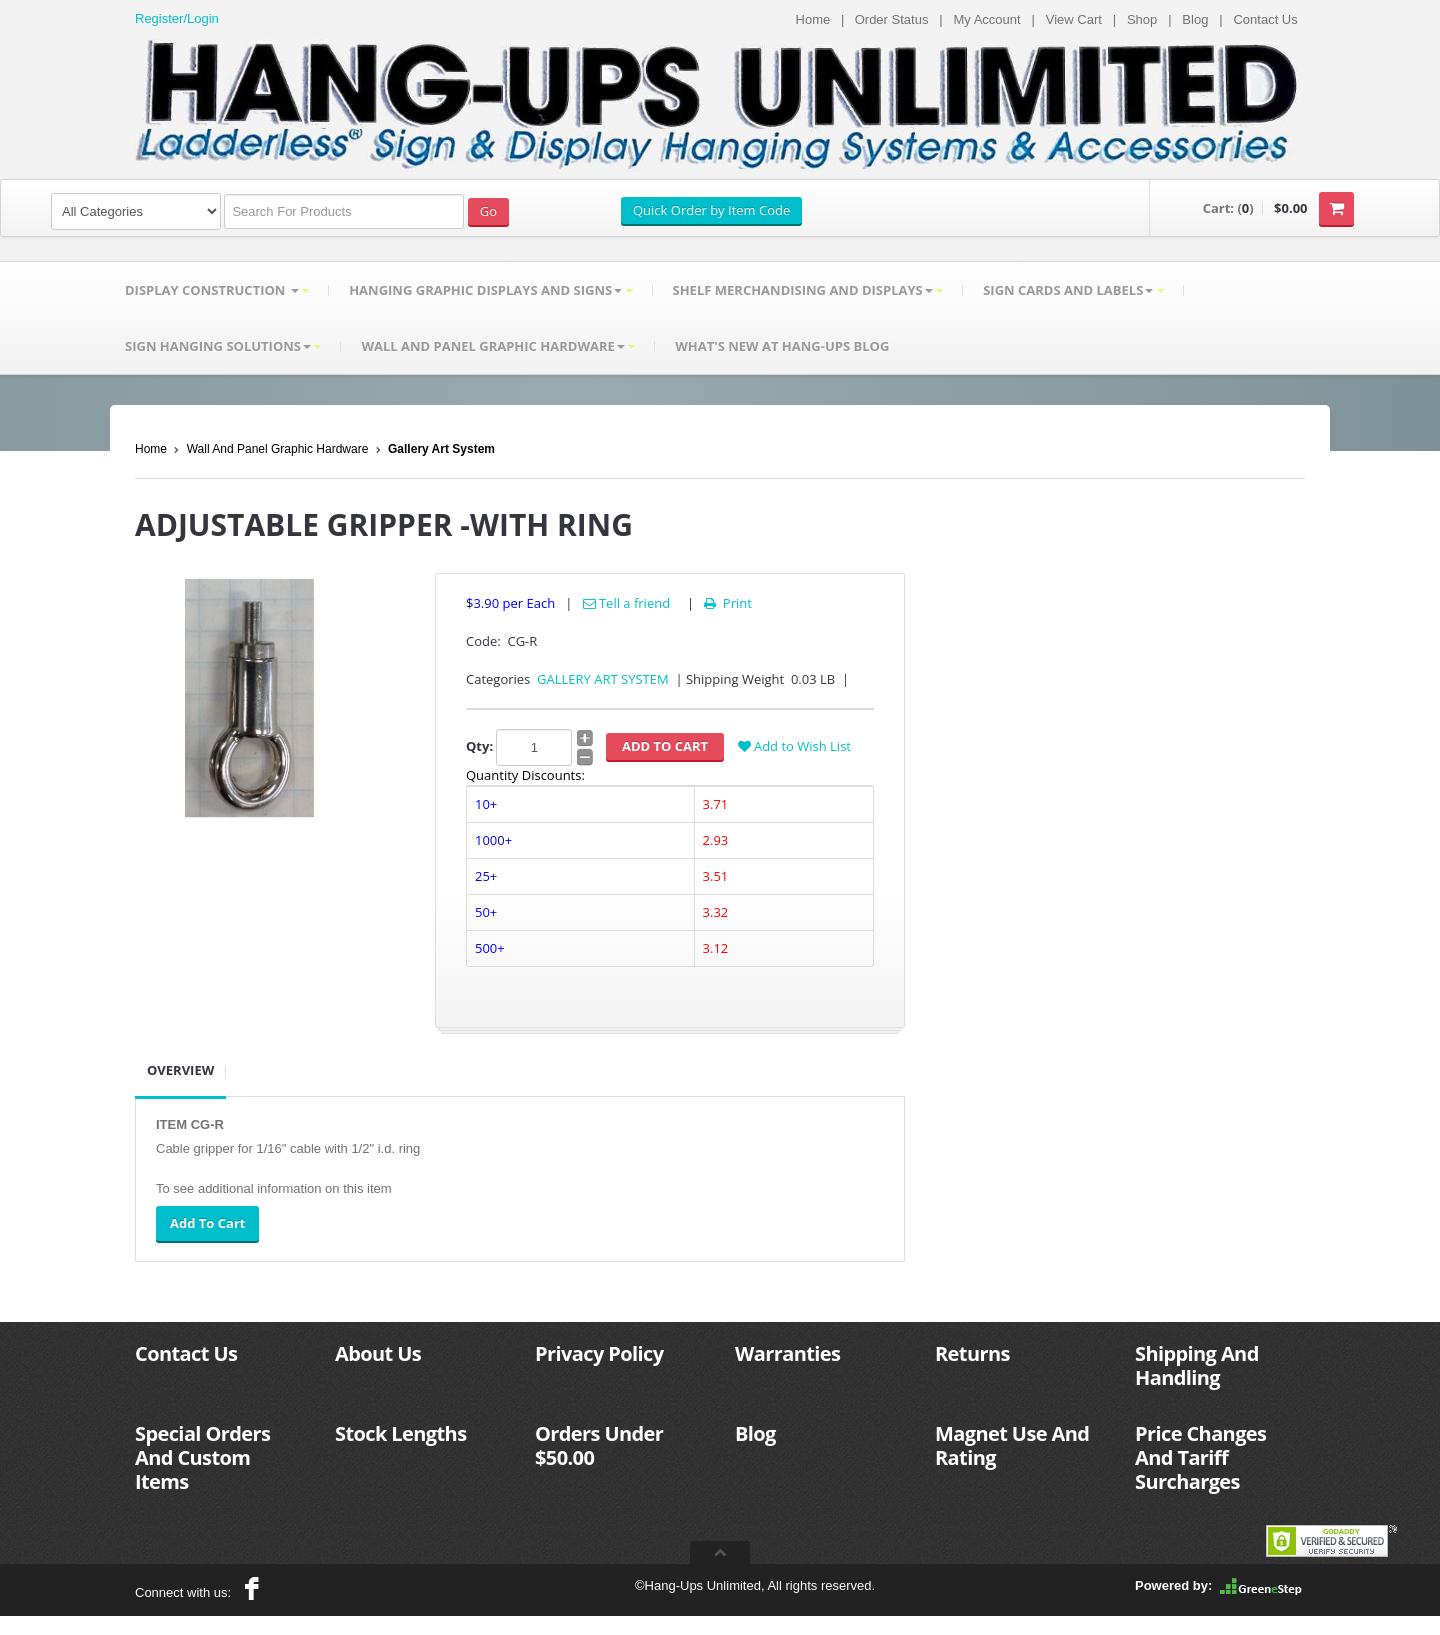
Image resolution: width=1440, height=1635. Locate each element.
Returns (972, 1353)
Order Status (892, 19)
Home (813, 19)
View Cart (1074, 19)
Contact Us (1265, 19)
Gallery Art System (441, 449)
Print (726, 603)
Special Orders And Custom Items (202, 1457)
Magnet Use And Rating (1012, 1445)
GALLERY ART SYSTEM (603, 679)
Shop (1142, 19)
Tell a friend (627, 603)
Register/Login (177, 18)
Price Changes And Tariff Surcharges (1200, 1457)
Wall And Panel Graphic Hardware (278, 449)
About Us (378, 1353)
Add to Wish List (794, 746)
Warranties (787, 1353)
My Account (986, 19)
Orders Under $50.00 (599, 1445)
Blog (1195, 19)
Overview (180, 1070)
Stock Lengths (401, 1433)
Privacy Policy (599, 1353)
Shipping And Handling (1197, 1365)
